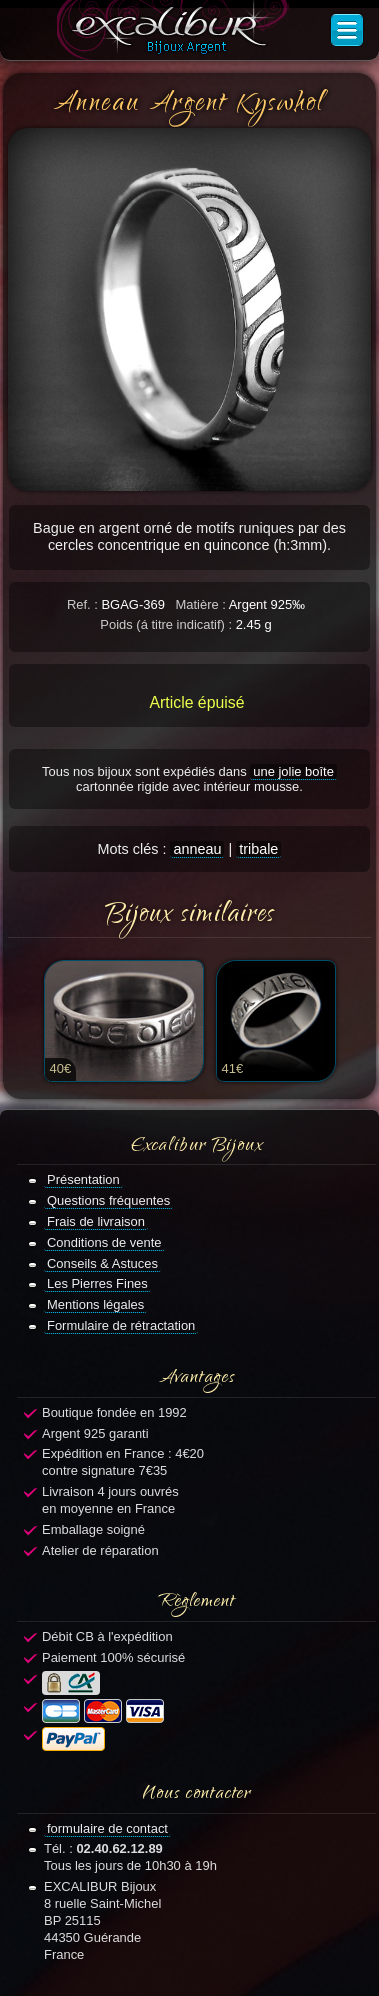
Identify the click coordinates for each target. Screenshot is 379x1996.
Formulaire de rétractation (121, 1325)
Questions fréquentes (108, 1200)
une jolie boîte (293, 771)
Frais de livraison (96, 1221)
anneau (197, 849)
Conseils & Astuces (102, 1263)
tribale (258, 849)
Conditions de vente (104, 1242)
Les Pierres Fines (97, 1283)
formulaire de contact (107, 1828)
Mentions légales (95, 1304)
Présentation (83, 1179)
